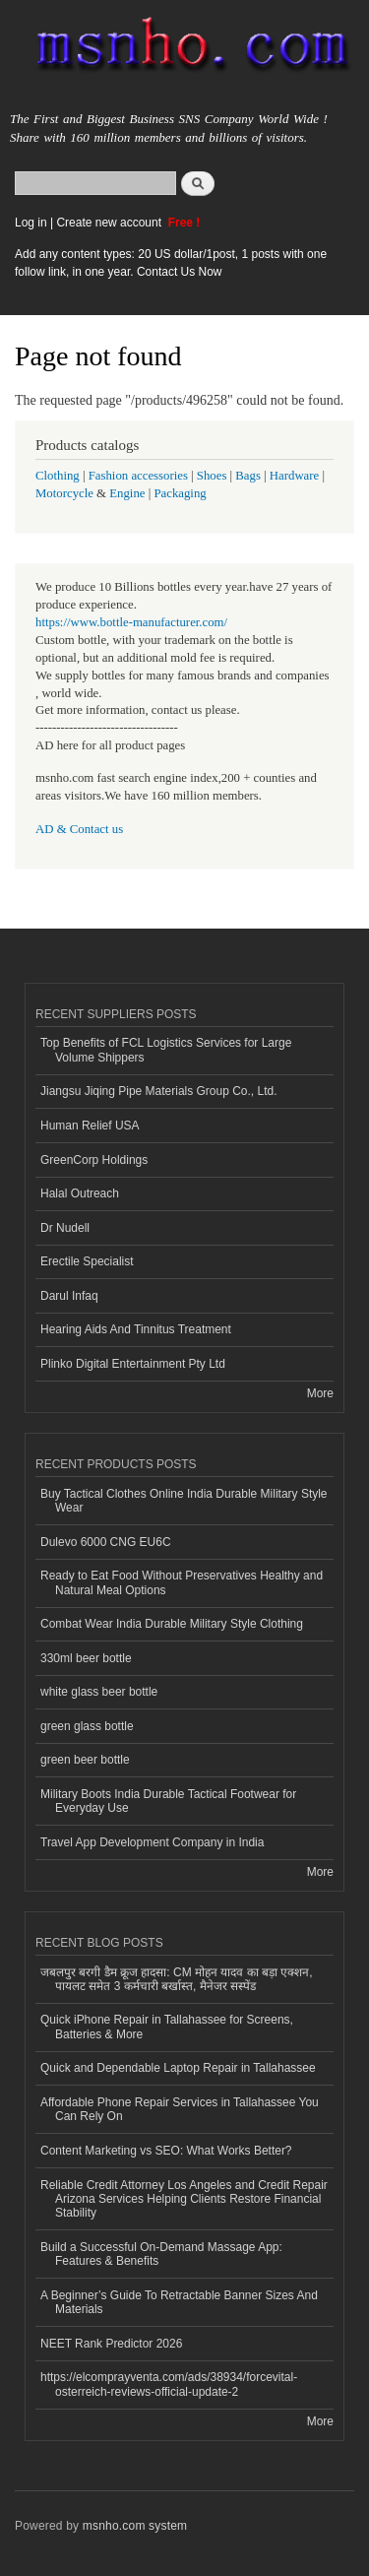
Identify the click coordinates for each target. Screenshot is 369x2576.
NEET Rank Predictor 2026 (111, 2344)
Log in (31, 222)
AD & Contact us (79, 829)
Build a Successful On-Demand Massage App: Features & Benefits (161, 2254)
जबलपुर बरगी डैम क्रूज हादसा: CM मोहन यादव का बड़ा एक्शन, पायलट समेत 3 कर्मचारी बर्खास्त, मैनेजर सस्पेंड (176, 1979)
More (320, 1393)
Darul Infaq (69, 1296)
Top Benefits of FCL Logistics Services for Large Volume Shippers (165, 1049)
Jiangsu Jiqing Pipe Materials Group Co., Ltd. (158, 1091)
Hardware (294, 476)
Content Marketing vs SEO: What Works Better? (166, 2150)
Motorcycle (64, 493)
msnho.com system (135, 2526)
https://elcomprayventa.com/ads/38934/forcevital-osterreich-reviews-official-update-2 (168, 2384)
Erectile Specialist (87, 1261)
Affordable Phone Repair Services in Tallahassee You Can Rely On (179, 2109)
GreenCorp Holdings (94, 1160)
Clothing (57, 476)
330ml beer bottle (86, 1658)
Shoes (212, 476)
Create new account (110, 222)
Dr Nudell (65, 1228)
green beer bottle (85, 1760)
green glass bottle (87, 1726)
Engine (127, 493)
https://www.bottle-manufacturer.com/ (131, 622)
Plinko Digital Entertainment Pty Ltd (132, 1364)
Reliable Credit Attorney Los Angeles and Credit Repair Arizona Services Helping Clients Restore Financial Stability (184, 2199)
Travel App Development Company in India (152, 1842)
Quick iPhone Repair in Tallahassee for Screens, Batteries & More (166, 2026)
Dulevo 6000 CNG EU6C (105, 1542)
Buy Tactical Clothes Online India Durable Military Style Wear (184, 1500)
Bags (248, 476)
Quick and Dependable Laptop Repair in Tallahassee (178, 2068)
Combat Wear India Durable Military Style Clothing (171, 1624)
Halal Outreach (79, 1193)
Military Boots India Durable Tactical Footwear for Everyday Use (168, 1801)
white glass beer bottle (98, 1692)
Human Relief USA (90, 1125)
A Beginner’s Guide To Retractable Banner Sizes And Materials (179, 2302)
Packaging (180, 493)
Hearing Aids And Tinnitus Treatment (135, 1329)
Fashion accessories (138, 476)
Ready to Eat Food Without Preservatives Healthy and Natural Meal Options (181, 1582)
